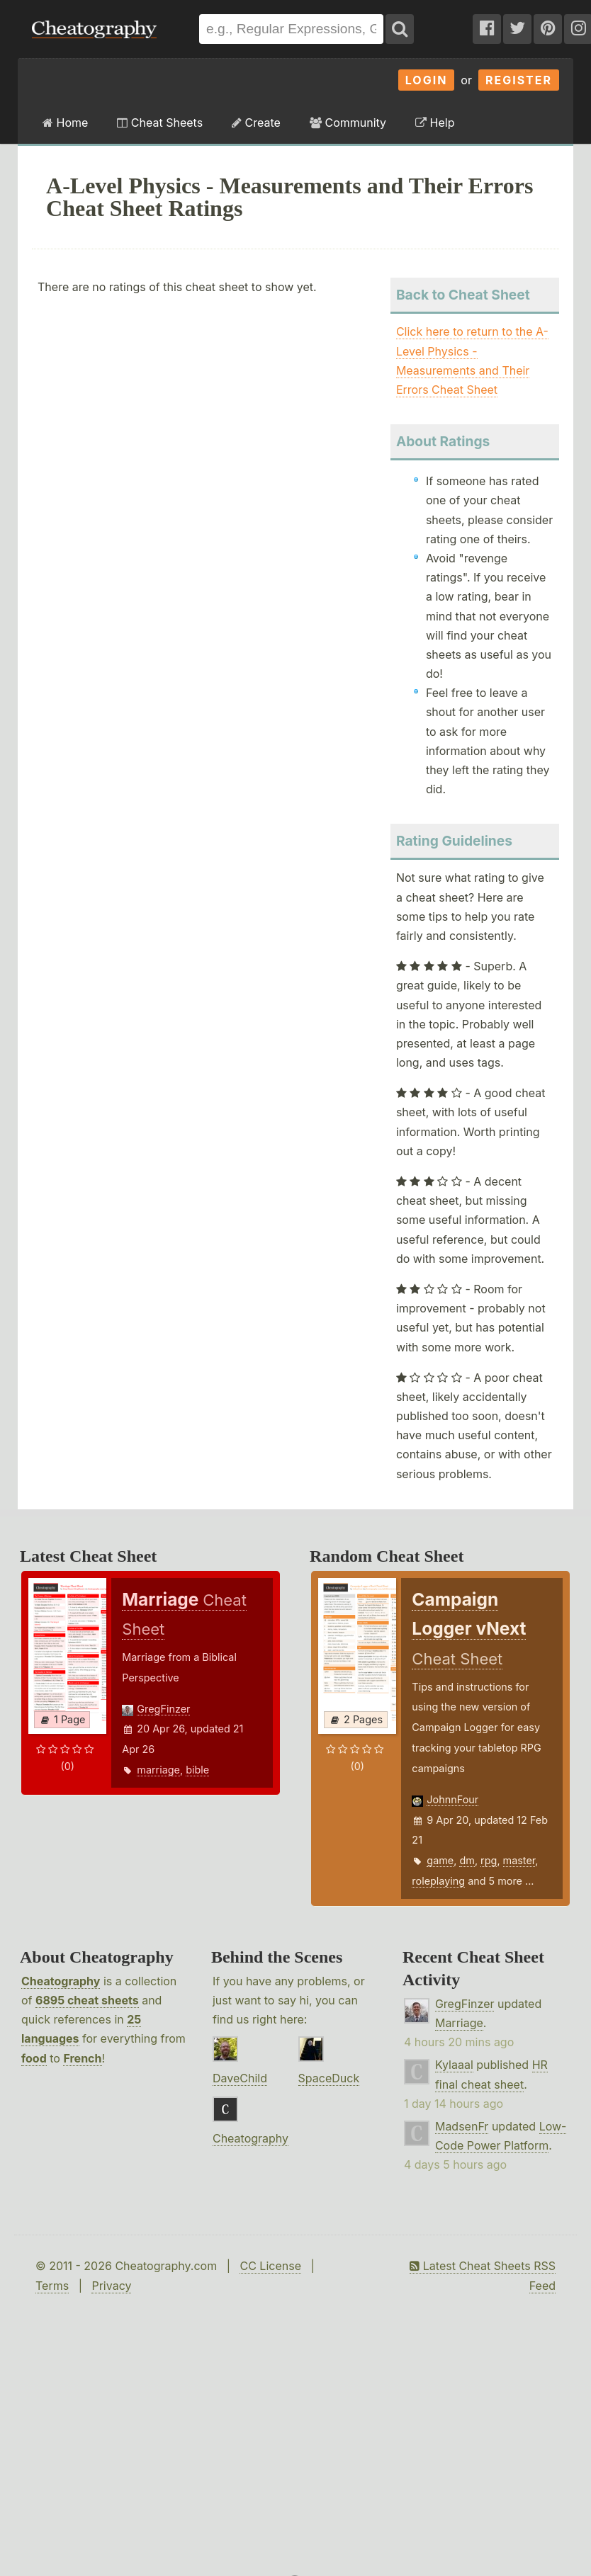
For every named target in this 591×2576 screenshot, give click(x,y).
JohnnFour (452, 1799)
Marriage (459, 2023)
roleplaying (438, 1881)
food (34, 2058)
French (82, 2058)
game (440, 1860)
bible (197, 1770)
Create (256, 122)
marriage (158, 1770)
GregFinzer (163, 1709)
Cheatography (60, 1981)
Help (434, 122)
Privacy (111, 2286)
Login (426, 80)
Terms (52, 2286)
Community (348, 122)
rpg (488, 1860)
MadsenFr (461, 2126)
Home (65, 122)
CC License (270, 2266)
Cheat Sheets (160, 122)
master (519, 1860)
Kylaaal (454, 2065)
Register (518, 80)
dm (466, 1860)
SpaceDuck (329, 2078)
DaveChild (240, 2078)
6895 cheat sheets (87, 2000)
